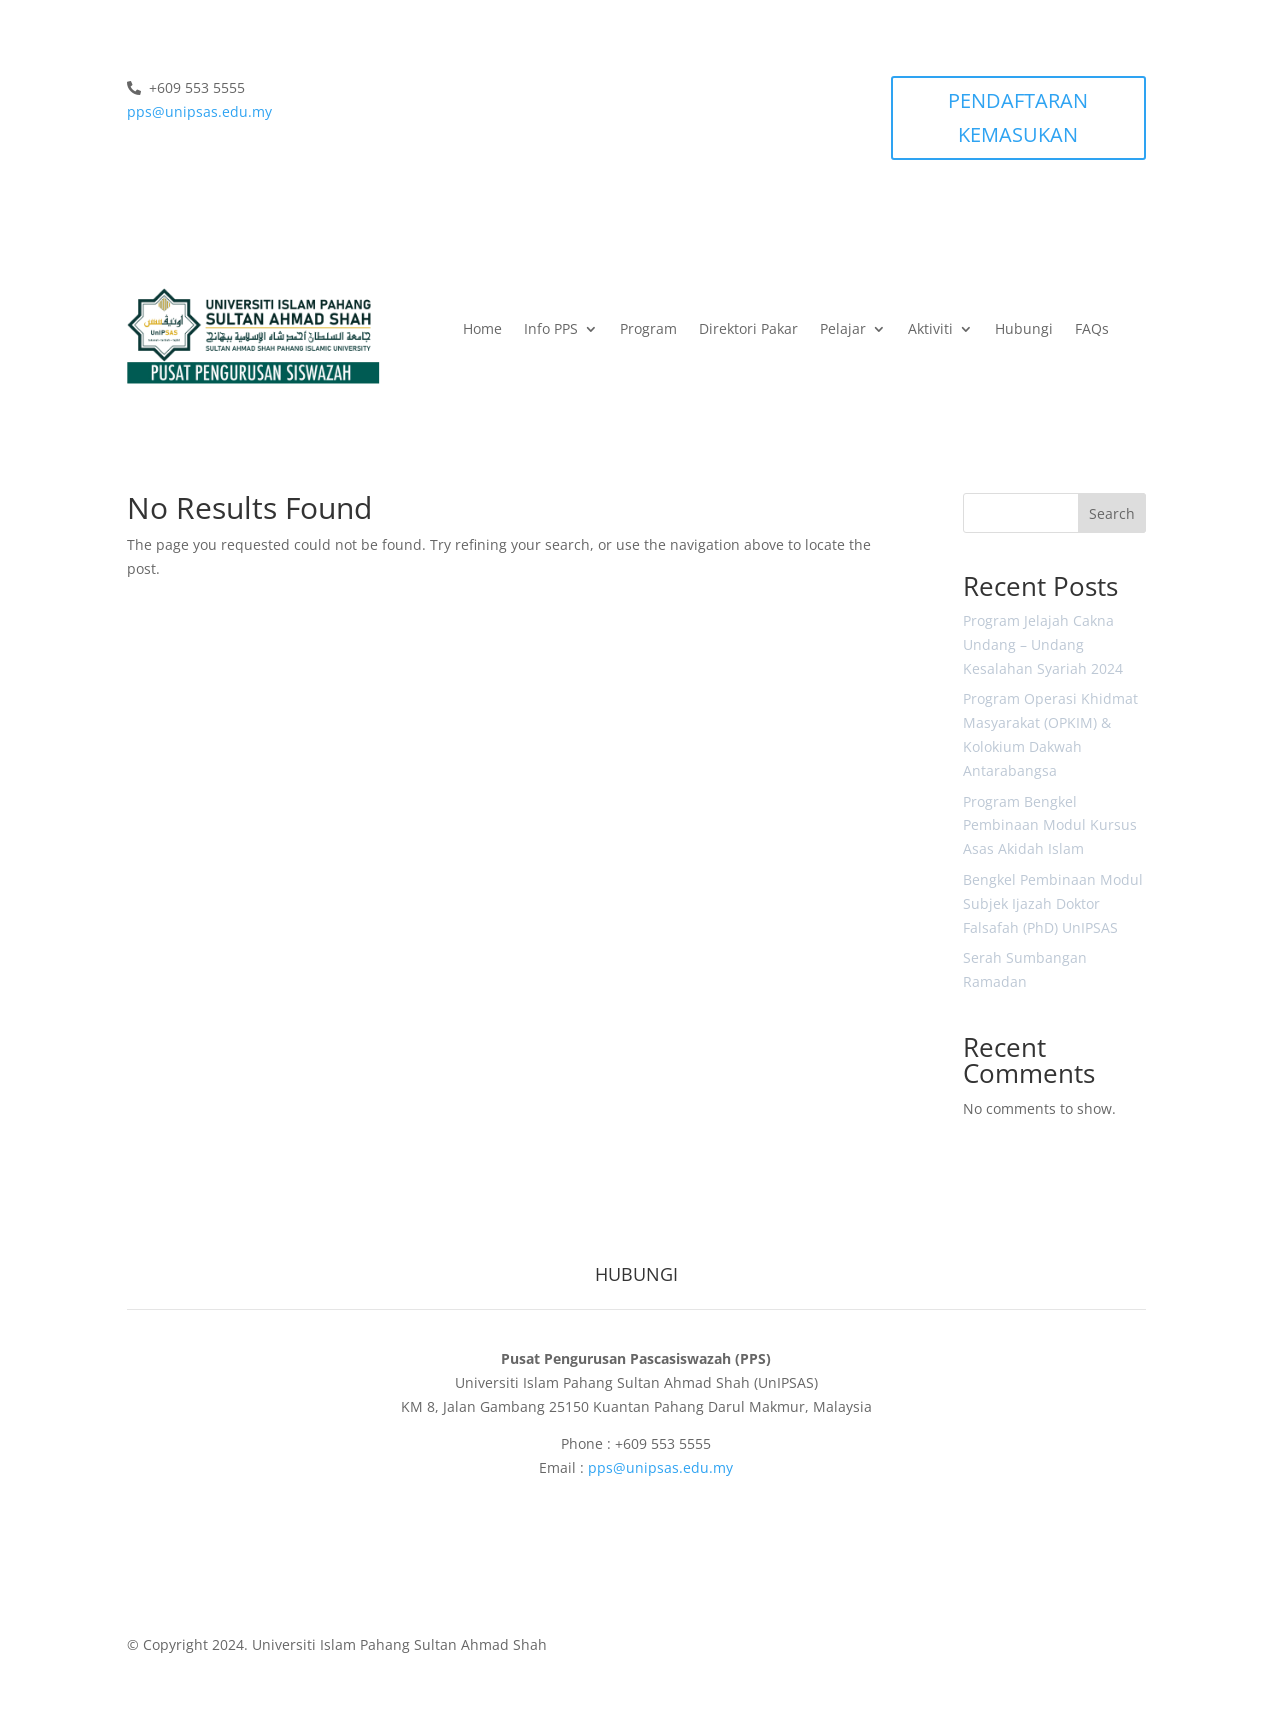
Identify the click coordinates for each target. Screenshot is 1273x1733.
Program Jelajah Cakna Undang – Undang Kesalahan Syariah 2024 (1043, 644)
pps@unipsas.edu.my (199, 111)
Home (482, 330)
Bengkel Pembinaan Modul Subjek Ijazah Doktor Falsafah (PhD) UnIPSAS (1053, 903)
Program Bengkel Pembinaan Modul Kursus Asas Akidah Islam (1050, 825)
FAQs (1092, 330)
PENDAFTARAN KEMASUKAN (1018, 117)
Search (1112, 513)
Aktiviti (930, 330)
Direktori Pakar (748, 330)
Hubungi (1024, 330)
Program (648, 330)
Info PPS (551, 330)
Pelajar (843, 330)
